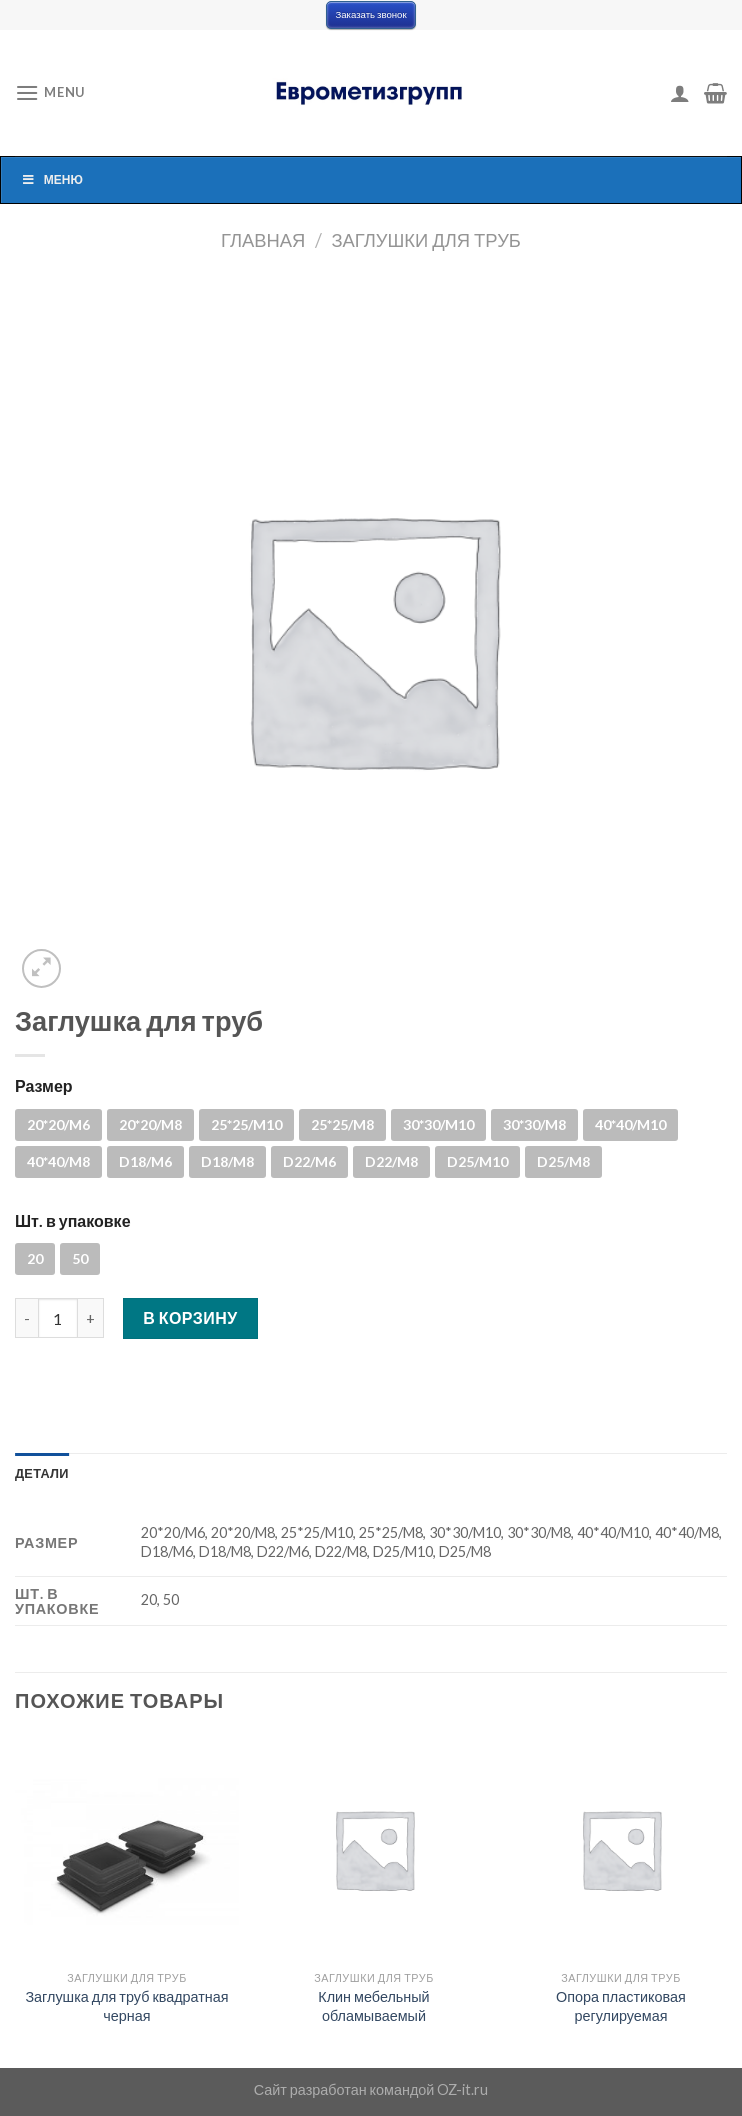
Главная (263, 240)
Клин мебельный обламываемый (373, 2006)
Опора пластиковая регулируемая (621, 2006)
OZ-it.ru (462, 2089)
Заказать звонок (370, 14)
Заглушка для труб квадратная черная (126, 2006)
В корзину (190, 1317)
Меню (52, 179)
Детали (42, 1473)
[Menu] (50, 92)
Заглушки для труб (426, 240)
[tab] (42, 1473)
